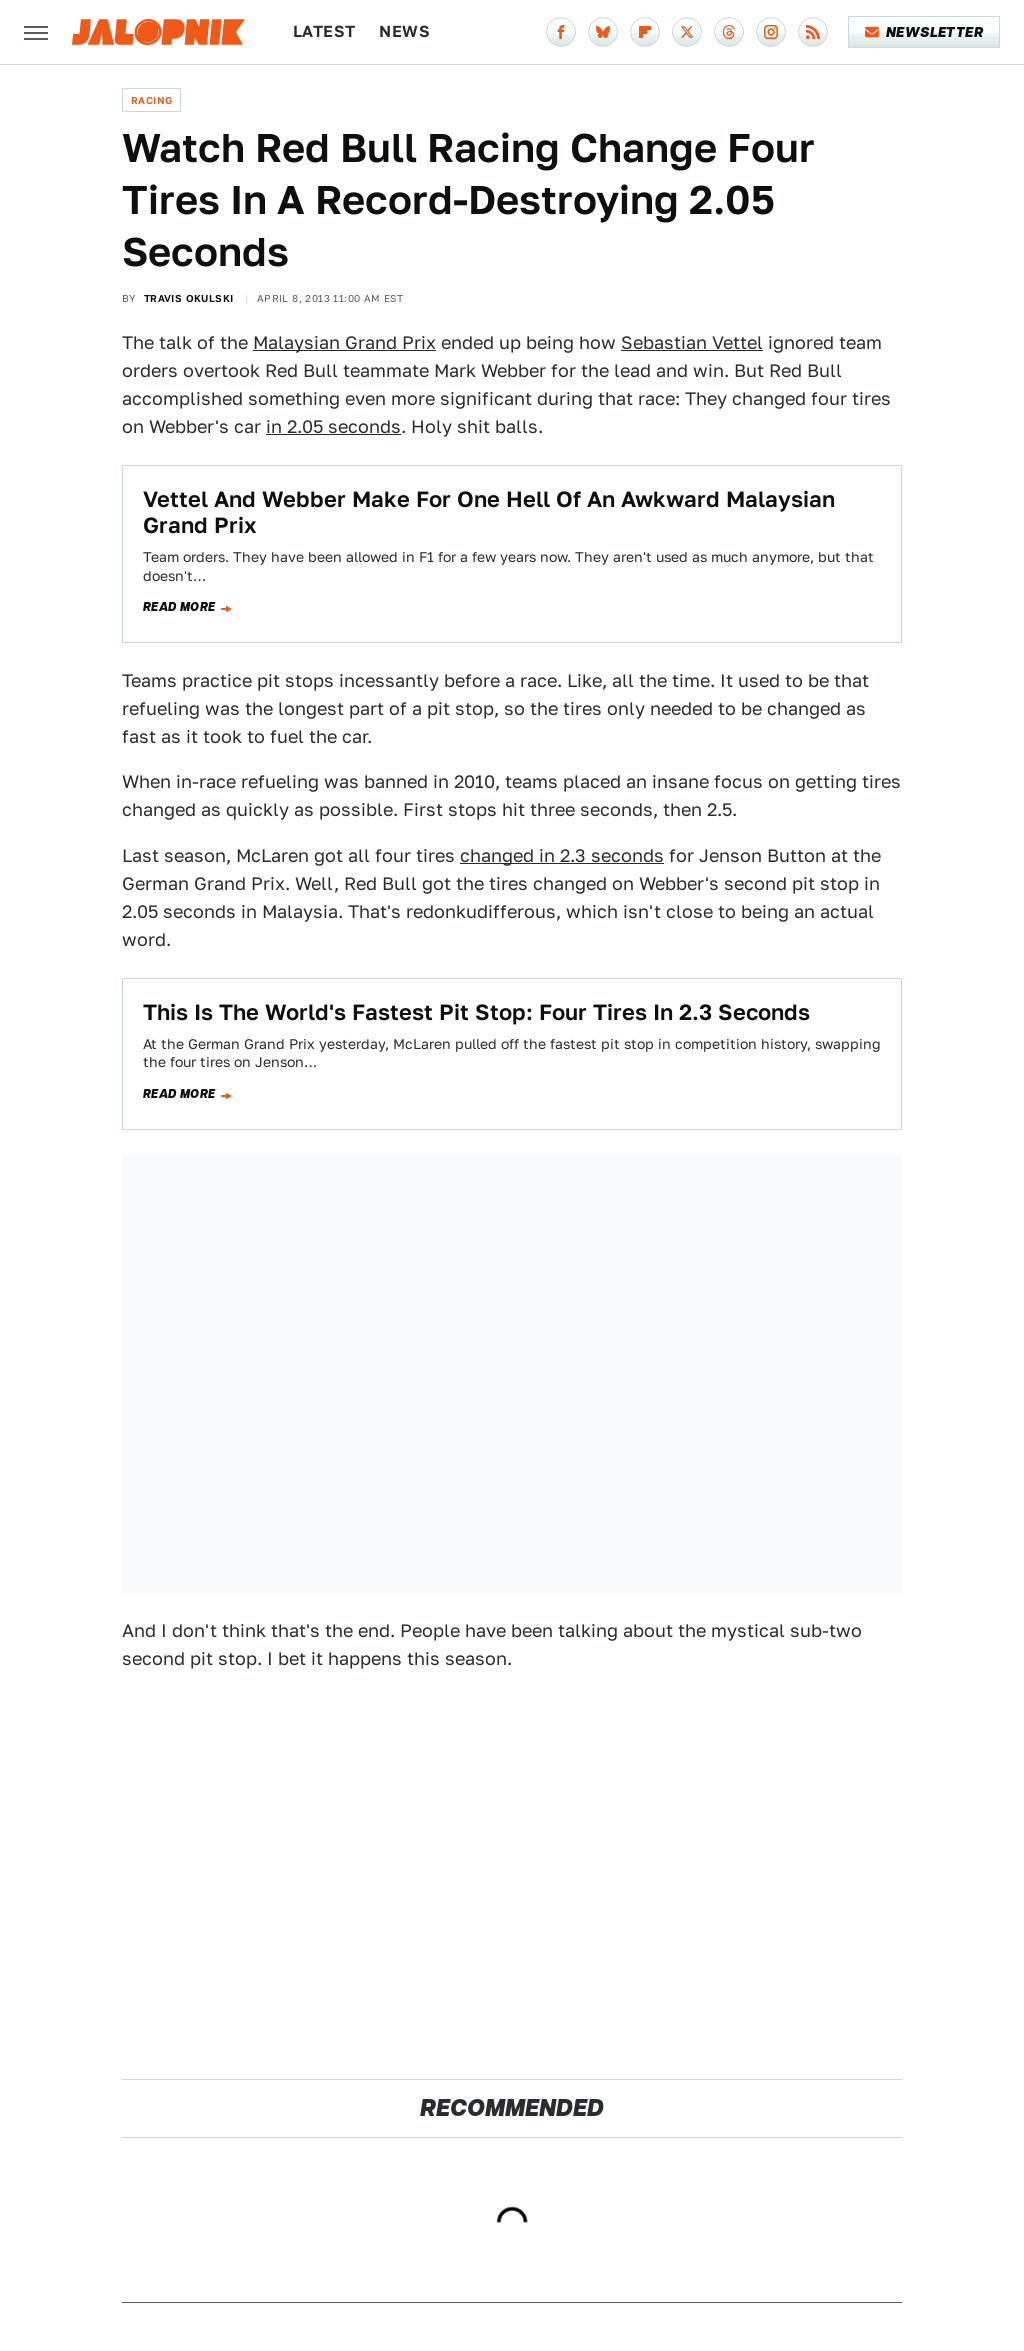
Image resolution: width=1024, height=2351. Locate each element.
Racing (151, 100)
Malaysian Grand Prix (344, 342)
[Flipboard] (645, 32)
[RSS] (813, 32)
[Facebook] (561, 32)
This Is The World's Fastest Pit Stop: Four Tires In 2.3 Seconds (476, 1012)
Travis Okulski (189, 298)
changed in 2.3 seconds (562, 855)
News (404, 31)
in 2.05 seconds (333, 426)
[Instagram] (771, 32)
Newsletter (924, 32)
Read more (179, 607)
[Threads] (729, 32)
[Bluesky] (603, 32)
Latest (324, 31)
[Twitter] (687, 32)
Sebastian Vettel (692, 342)
